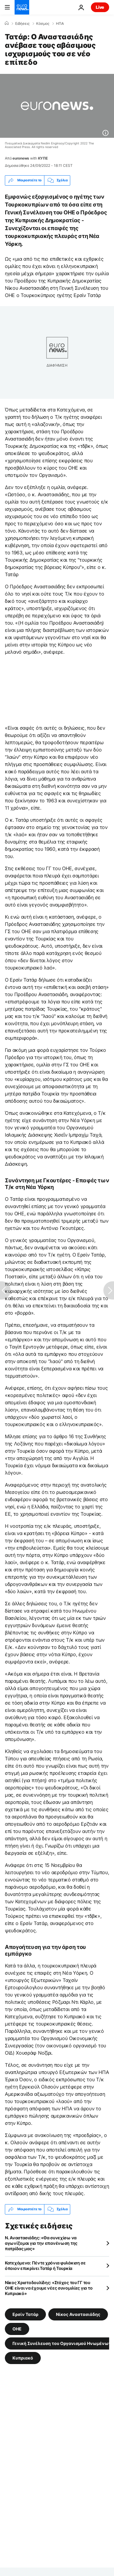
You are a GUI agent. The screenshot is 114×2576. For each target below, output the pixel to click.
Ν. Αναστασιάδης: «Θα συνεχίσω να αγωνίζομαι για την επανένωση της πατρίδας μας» (41, 2243)
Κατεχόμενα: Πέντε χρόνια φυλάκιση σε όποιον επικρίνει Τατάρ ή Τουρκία (45, 2265)
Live (100, 7)
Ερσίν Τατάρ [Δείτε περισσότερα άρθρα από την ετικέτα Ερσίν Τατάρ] (25, 2314)
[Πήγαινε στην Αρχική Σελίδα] (22, 7)
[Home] (7, 23)
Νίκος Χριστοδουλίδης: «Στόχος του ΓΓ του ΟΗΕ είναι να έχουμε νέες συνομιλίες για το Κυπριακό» (48, 2288)
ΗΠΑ (60, 23)
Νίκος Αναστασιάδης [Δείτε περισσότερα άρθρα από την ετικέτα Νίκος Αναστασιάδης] (78, 2314)
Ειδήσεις (22, 23)
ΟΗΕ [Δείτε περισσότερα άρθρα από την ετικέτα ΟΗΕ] (17, 2328)
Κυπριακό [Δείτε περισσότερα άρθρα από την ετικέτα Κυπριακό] (22, 2357)
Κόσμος (42, 23)
